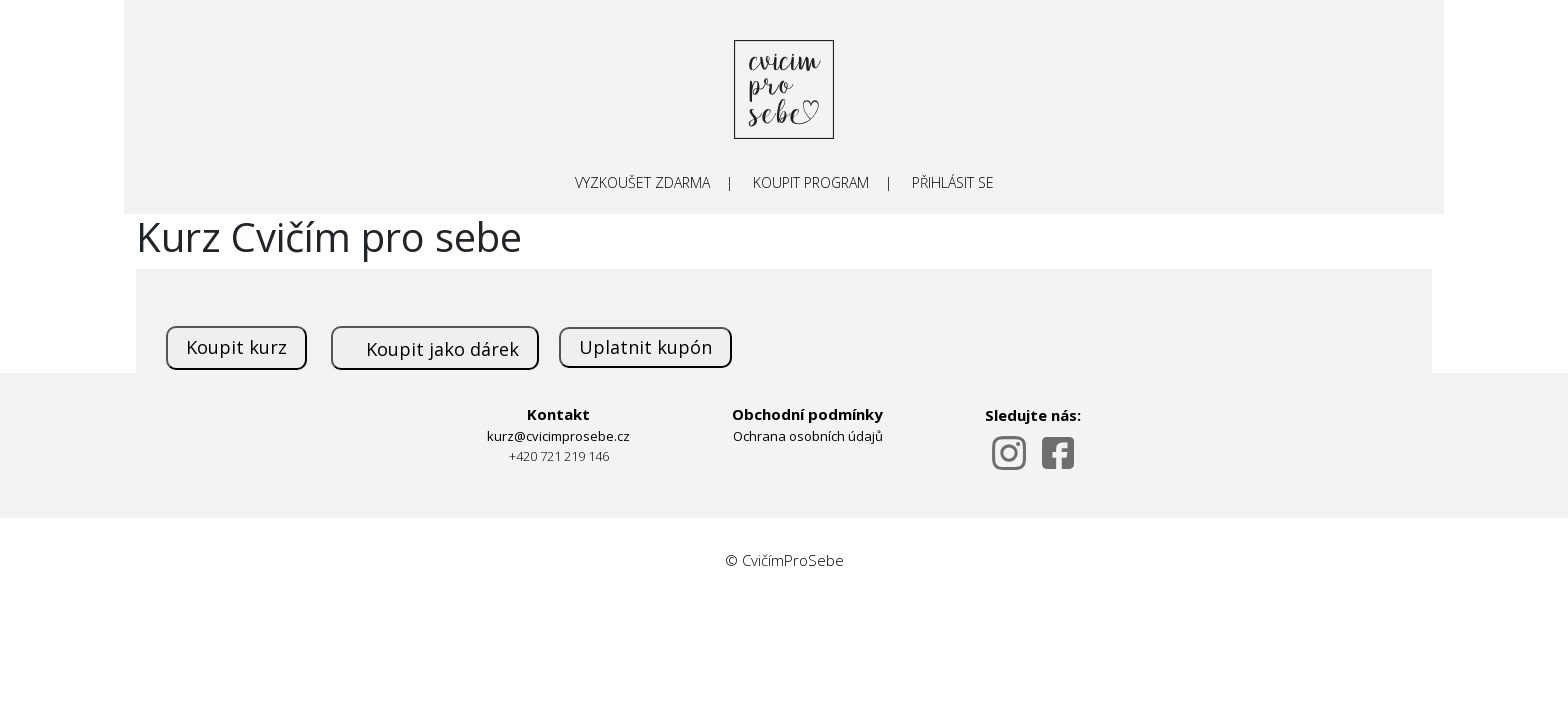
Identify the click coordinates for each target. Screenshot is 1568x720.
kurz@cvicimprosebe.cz (558, 436)
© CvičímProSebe (784, 560)
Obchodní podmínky (807, 414)
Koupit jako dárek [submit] (442, 349)
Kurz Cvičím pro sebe (329, 236)
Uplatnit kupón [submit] (645, 347)
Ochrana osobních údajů (808, 436)
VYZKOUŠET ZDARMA (642, 182)
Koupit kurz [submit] (236, 347)
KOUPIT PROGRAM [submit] (811, 182)
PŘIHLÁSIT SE (953, 182)
